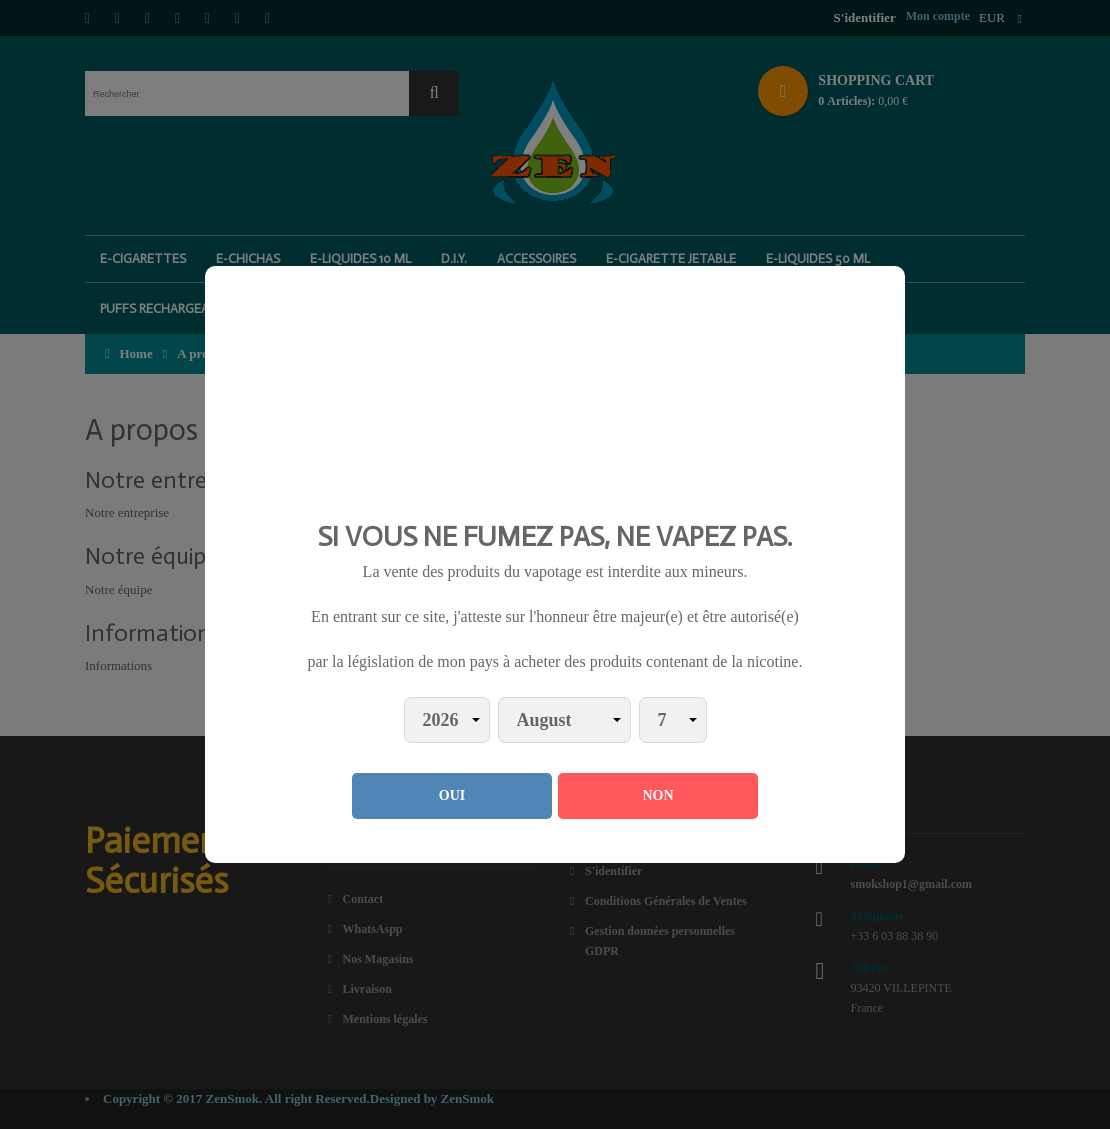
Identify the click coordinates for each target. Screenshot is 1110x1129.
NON (657, 795)
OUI (452, 795)
